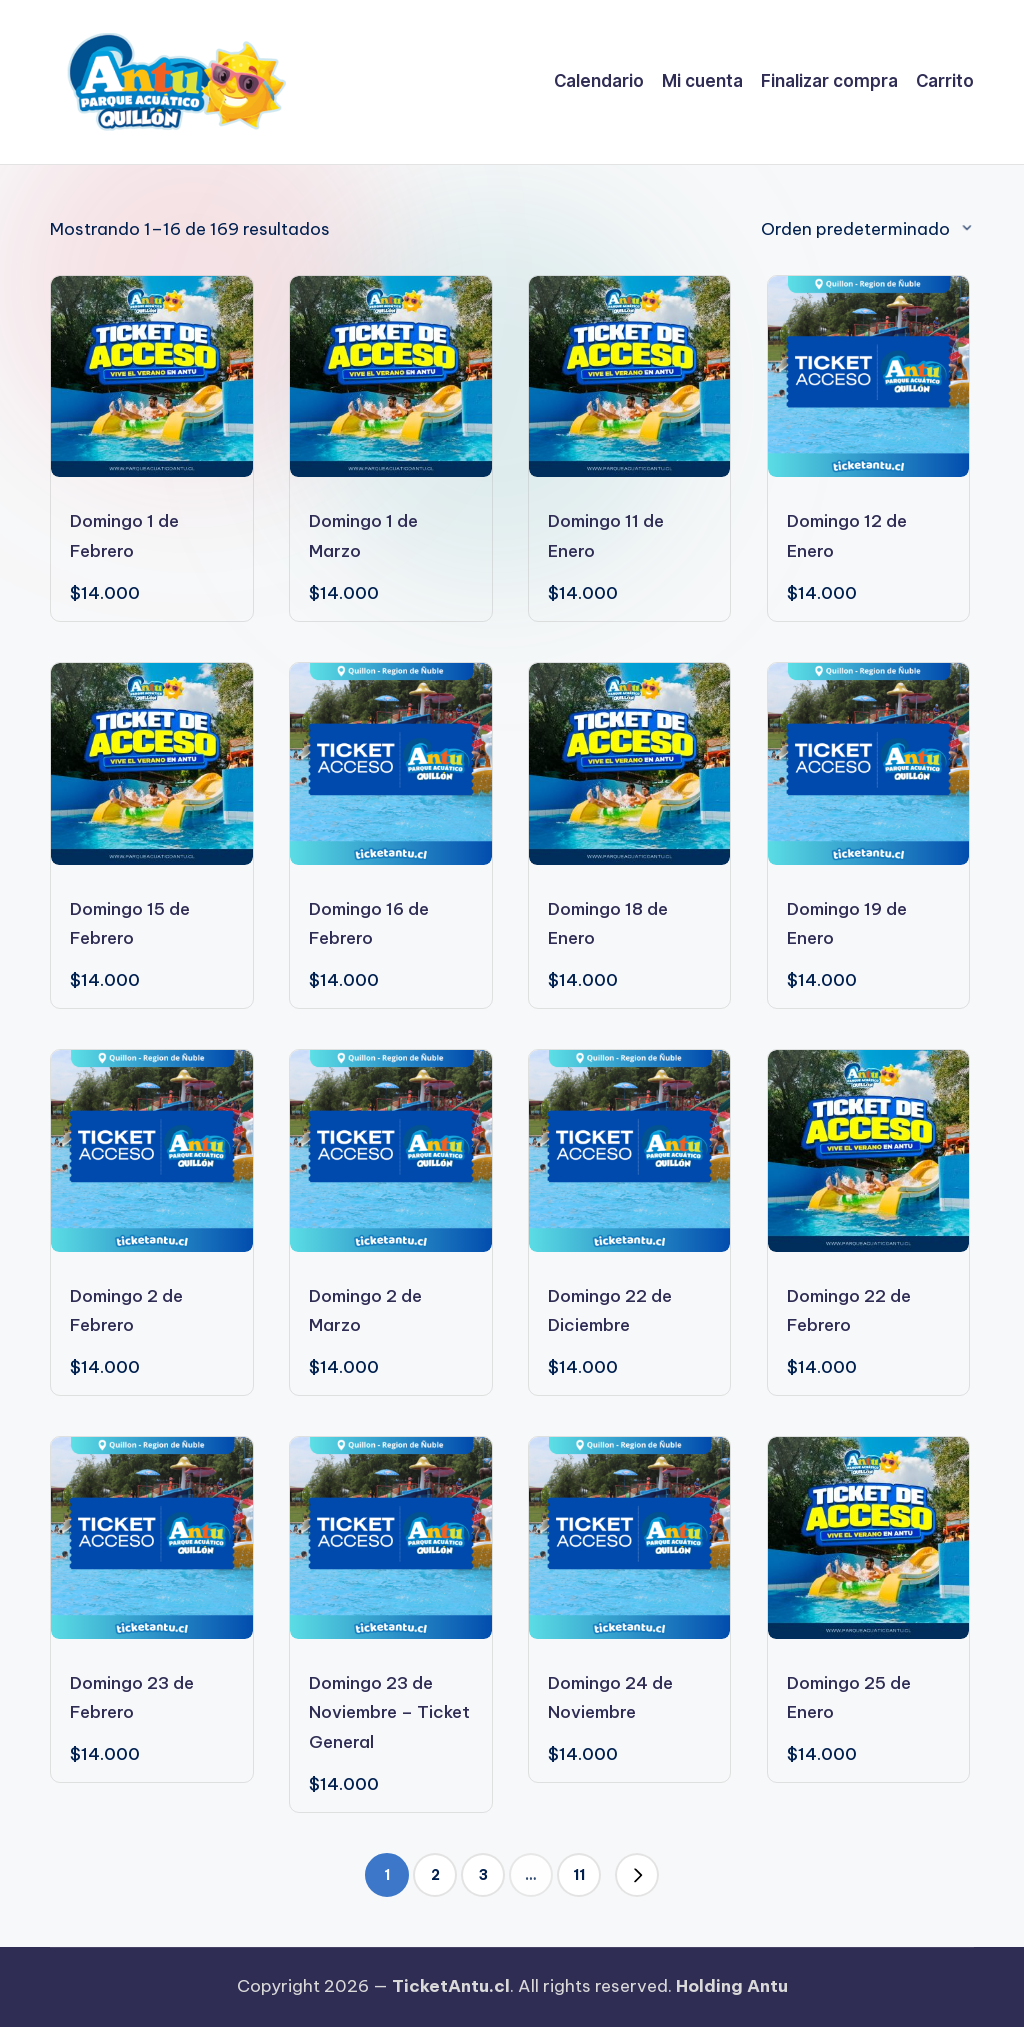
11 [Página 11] (579, 1875)
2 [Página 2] (435, 1875)
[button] (637, 1875)
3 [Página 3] (483, 1875)
